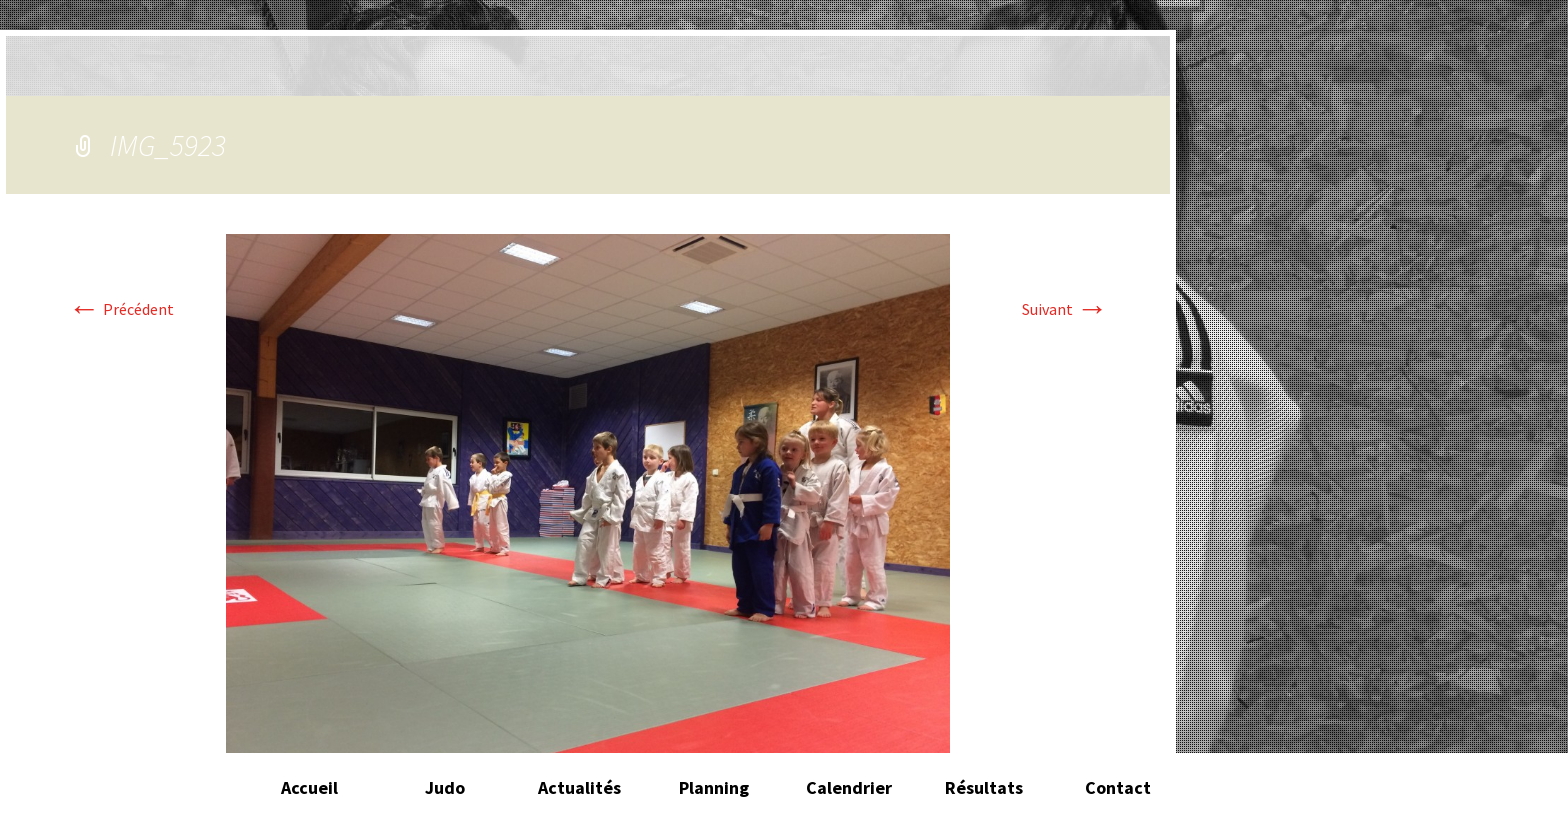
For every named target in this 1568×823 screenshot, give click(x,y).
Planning (714, 787)
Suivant (1065, 309)
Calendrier (849, 787)
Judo (445, 787)
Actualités (579, 787)
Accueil (309, 787)
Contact (1118, 787)
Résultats (984, 787)
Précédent (121, 309)
